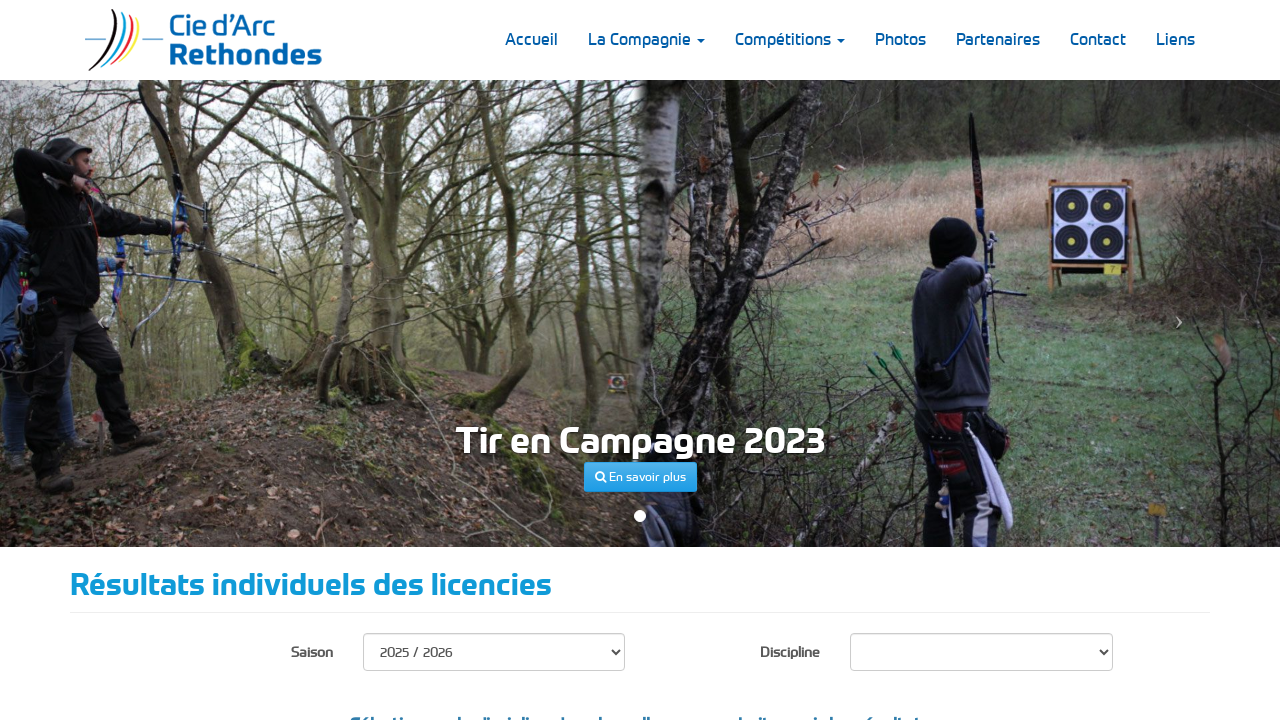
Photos (900, 39)
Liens (1175, 39)
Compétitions (790, 39)
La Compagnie (646, 39)
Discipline (790, 652)
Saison (312, 652)
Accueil (531, 39)
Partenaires (998, 39)
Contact (1098, 39)
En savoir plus (640, 476)
